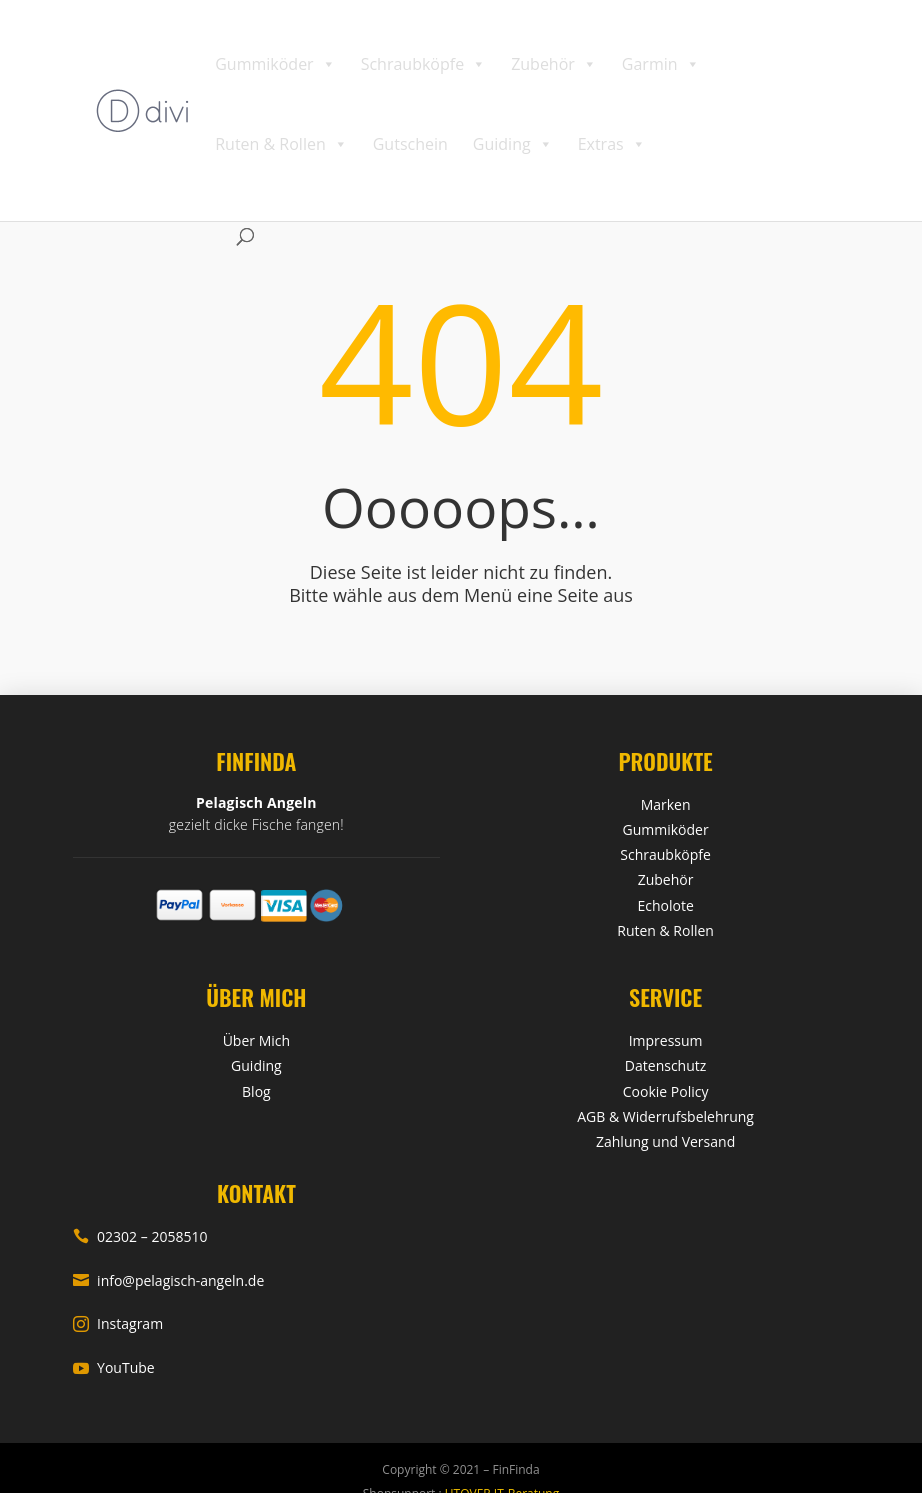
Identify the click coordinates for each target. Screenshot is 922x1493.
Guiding (513, 144)
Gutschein (410, 144)
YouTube (114, 1367)
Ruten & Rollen (281, 144)
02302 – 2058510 (140, 1236)
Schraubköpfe (423, 64)
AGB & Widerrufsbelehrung (665, 1116)
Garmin (661, 64)
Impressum (666, 1040)
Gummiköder (275, 64)
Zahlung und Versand (665, 1141)
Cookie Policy (666, 1091)
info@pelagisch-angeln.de (168, 1280)
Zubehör (554, 64)
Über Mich (256, 1040)
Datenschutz (665, 1065)
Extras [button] (612, 144)
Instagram (118, 1323)
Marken (666, 804)
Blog (256, 1091)
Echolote (665, 905)
